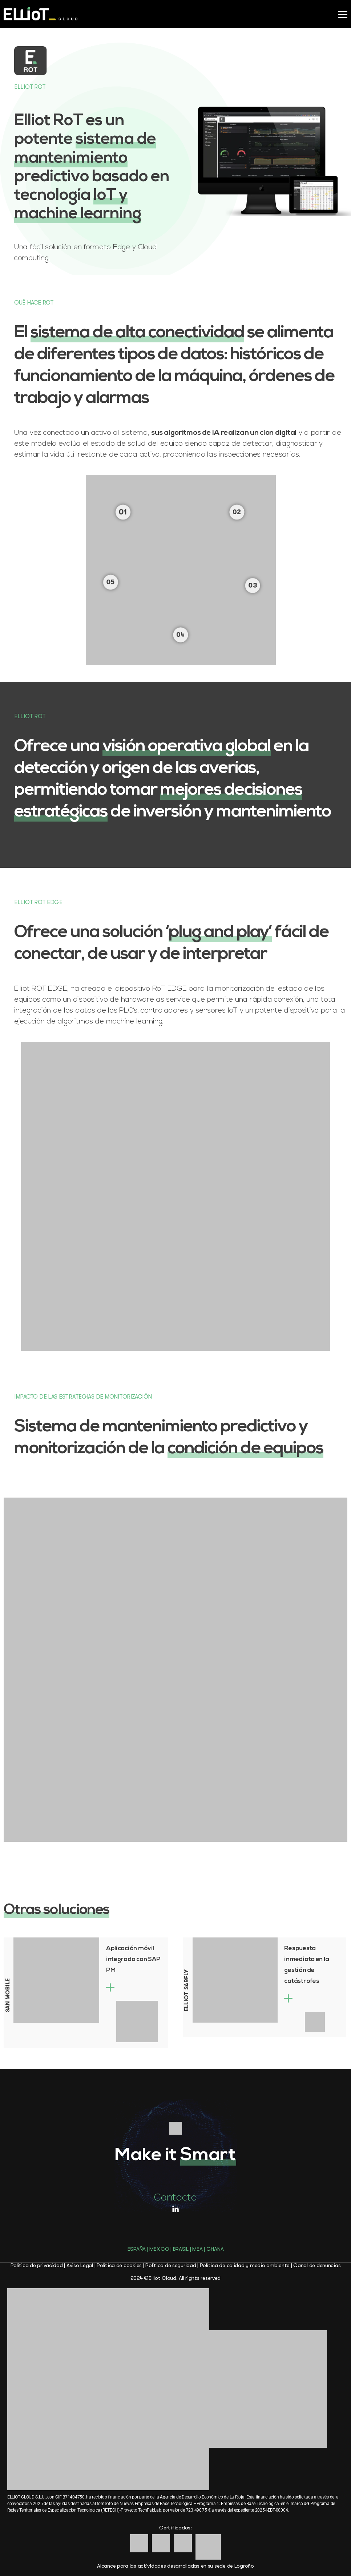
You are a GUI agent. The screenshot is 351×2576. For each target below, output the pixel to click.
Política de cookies (119, 2265)
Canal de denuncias (316, 2265)
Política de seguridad (170, 2265)
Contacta (175, 2197)
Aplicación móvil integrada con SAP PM (133, 1959)
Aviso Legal (79, 2265)
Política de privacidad (37, 2265)
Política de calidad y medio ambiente (245, 2265)
